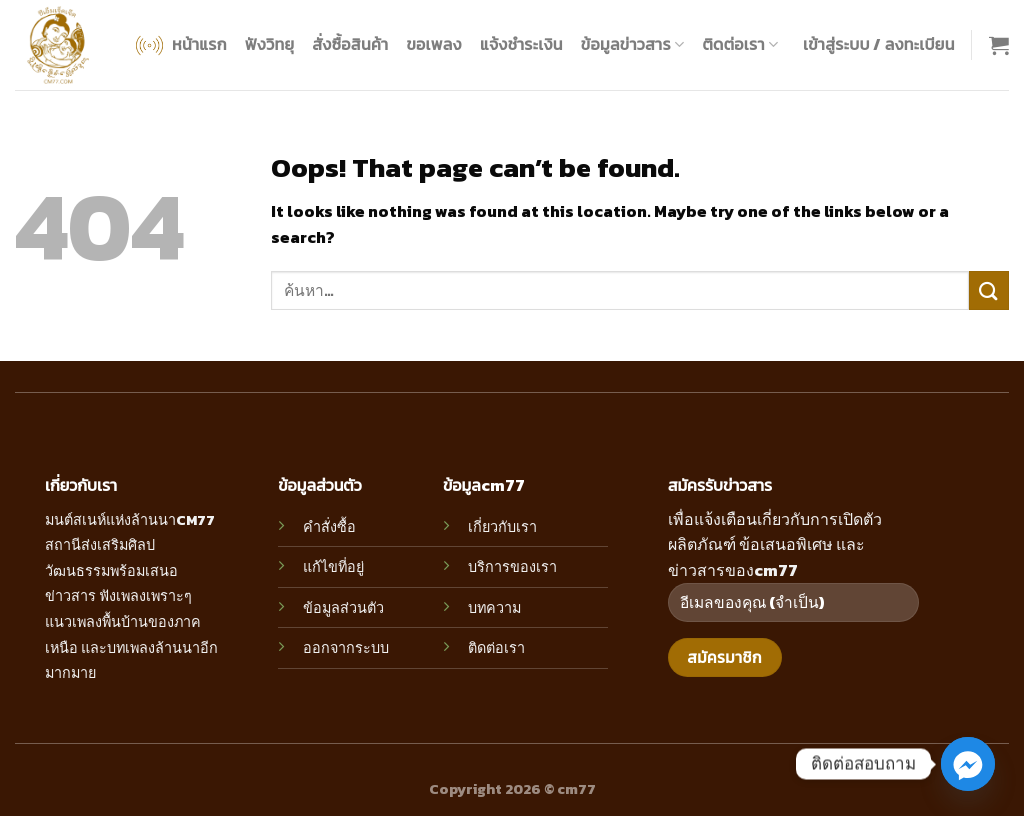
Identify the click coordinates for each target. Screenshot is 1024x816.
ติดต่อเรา (740, 44)
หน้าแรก (179, 45)
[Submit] (989, 290)
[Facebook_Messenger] (968, 764)
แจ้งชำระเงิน (521, 44)
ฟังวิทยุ (269, 44)
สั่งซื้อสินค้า (350, 44)
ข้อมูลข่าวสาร (633, 44)
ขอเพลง (433, 44)
